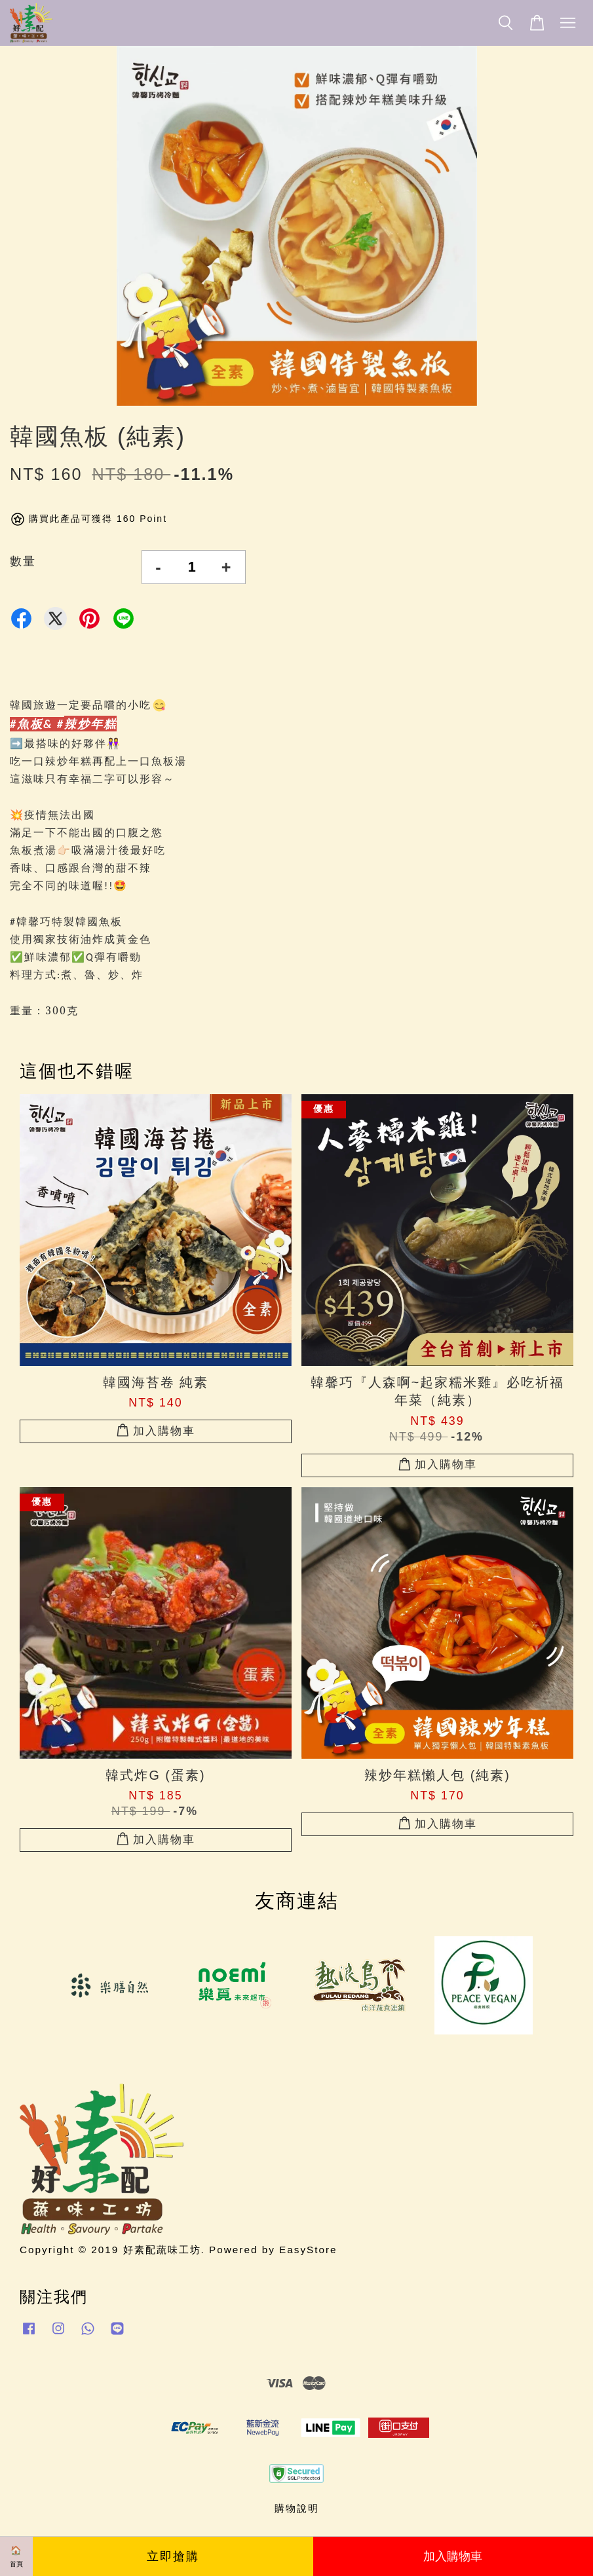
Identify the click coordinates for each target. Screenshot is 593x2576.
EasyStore (308, 2249)
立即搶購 (173, 2556)
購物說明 (297, 2508)
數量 (23, 561)
